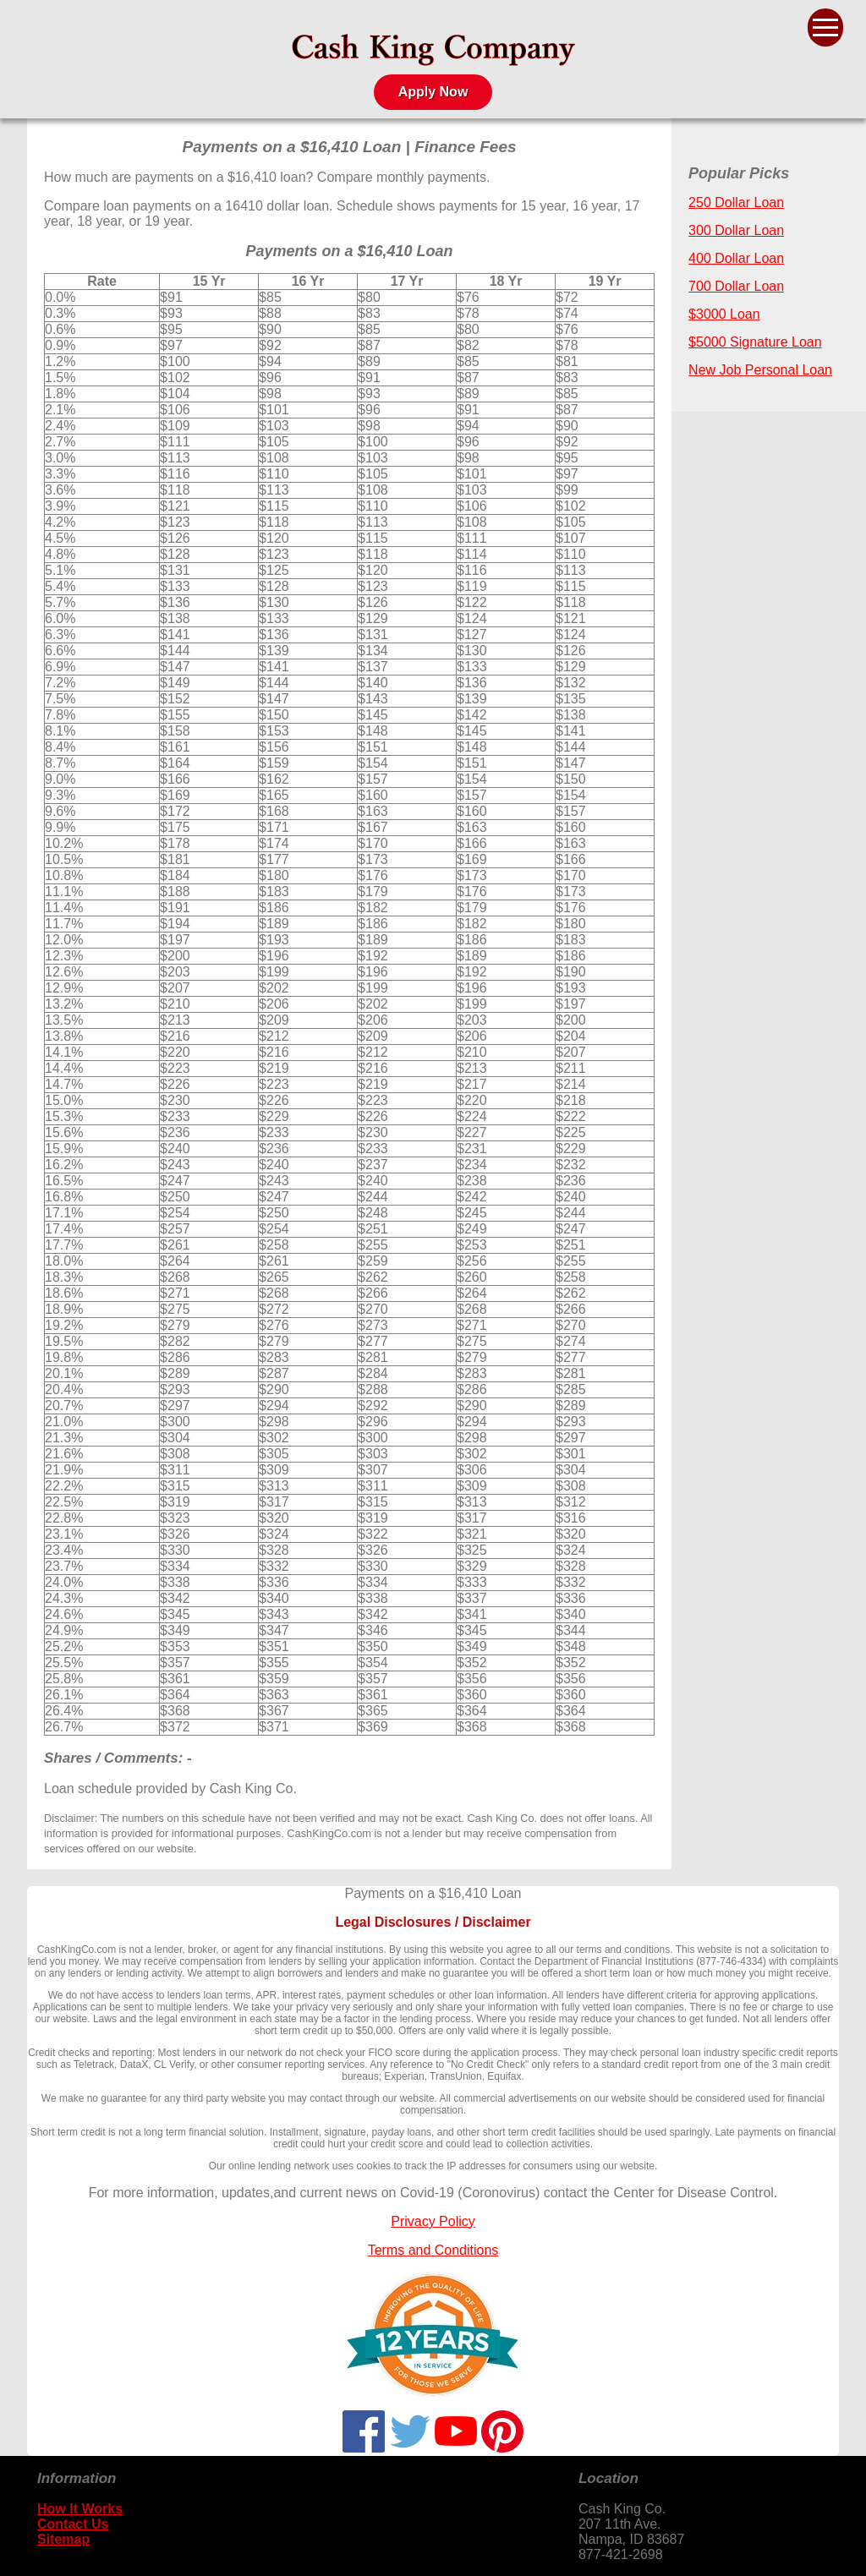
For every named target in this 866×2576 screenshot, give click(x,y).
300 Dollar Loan (736, 230)
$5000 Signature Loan (754, 342)
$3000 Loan (724, 314)
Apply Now (433, 92)
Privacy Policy (433, 2221)
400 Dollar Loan (736, 258)
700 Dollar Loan (736, 286)
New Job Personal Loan (760, 370)
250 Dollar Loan (736, 202)
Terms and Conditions (433, 2250)
